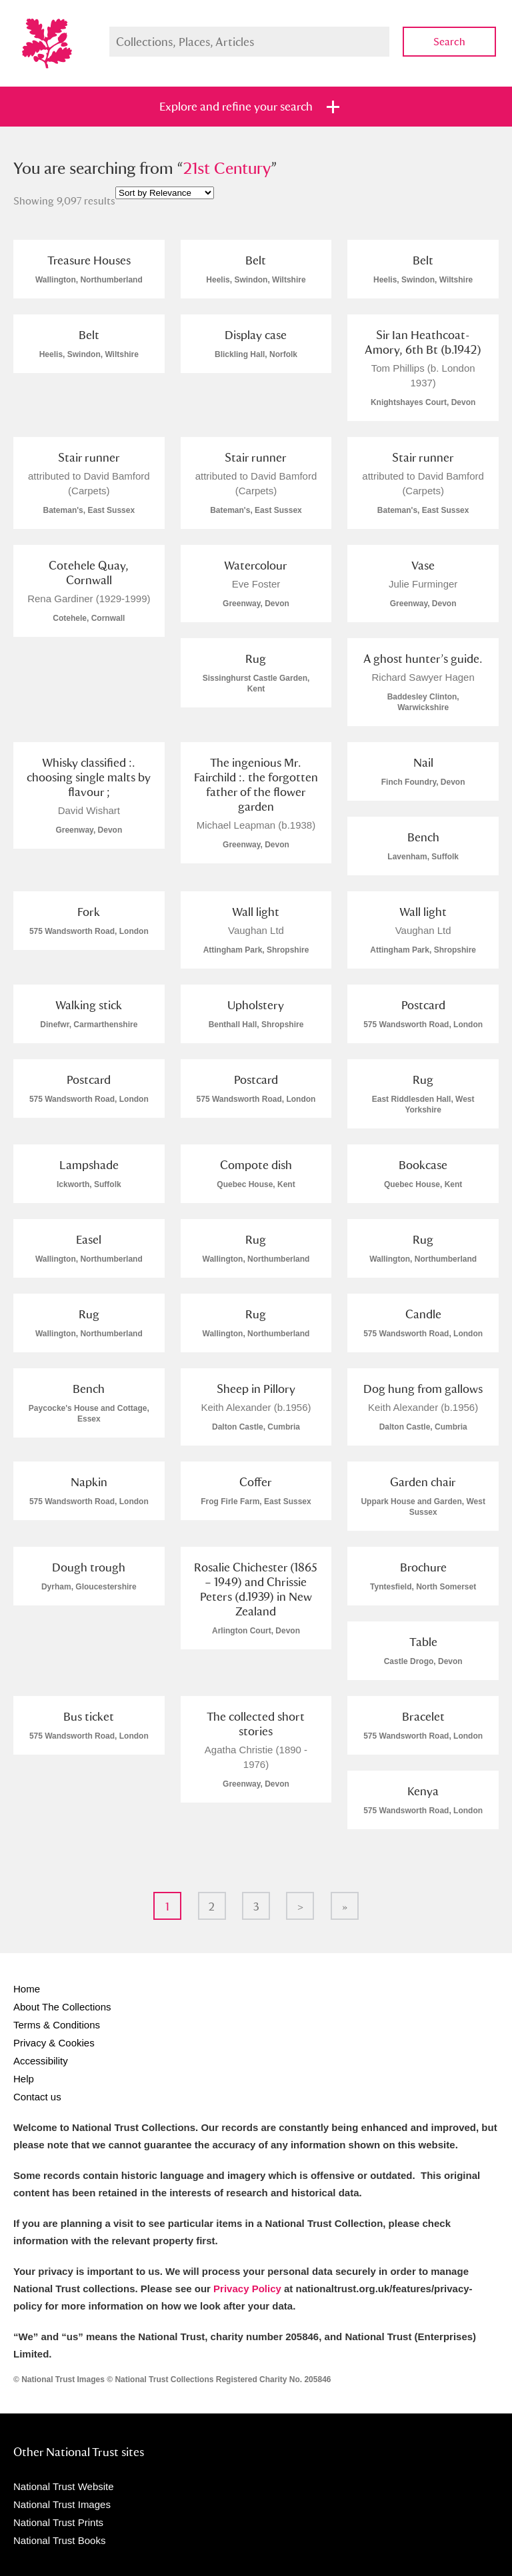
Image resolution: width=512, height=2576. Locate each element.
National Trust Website (63, 2486)
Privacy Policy (247, 2288)
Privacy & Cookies (54, 2042)
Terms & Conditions (56, 2024)
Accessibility (40, 2060)
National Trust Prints (58, 2522)
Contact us (37, 2096)
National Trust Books (59, 2540)
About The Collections (62, 2006)
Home (26, 1988)
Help (23, 2078)
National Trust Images (62, 2504)
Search (449, 41)
